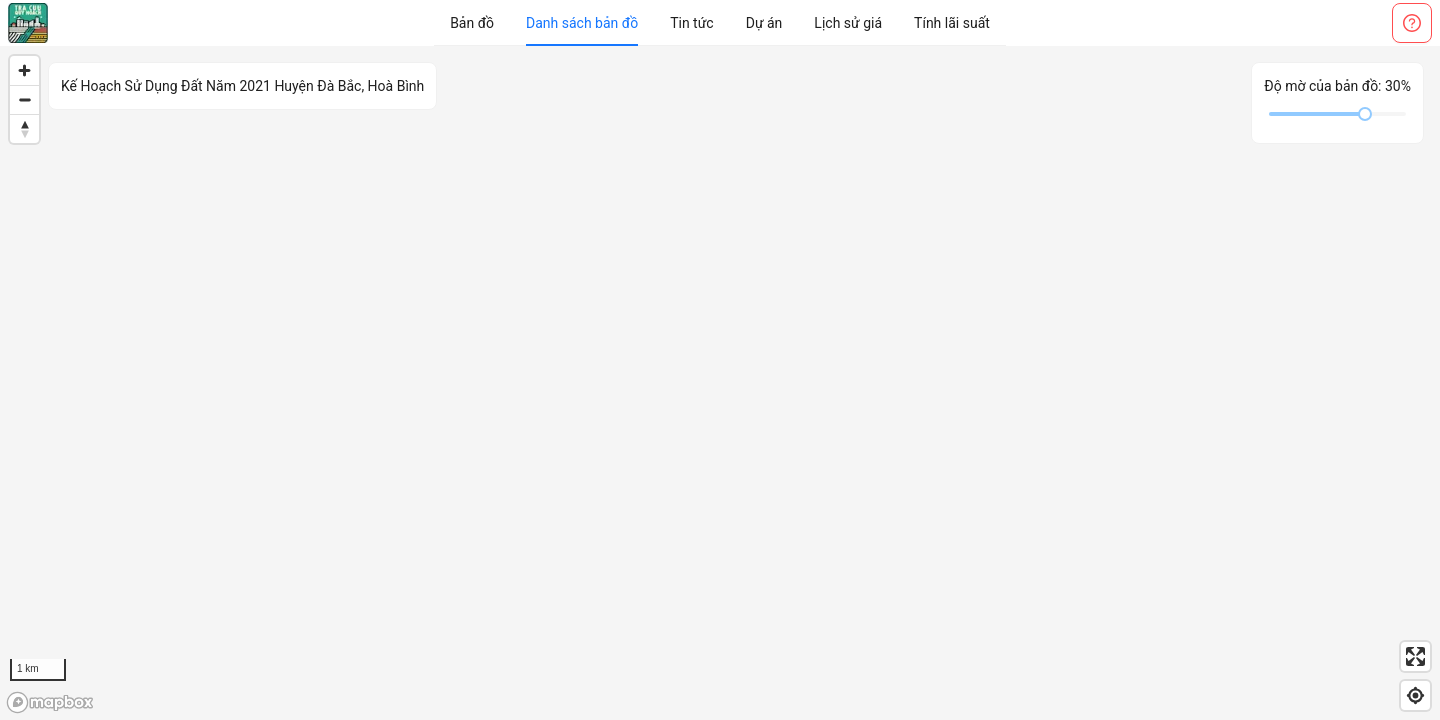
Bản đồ (472, 23)
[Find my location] (1415, 695)
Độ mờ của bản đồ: (1337, 86)
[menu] (720, 23)
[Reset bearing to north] (24, 128)
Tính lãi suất (952, 23)
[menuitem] (472, 23)
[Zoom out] (24, 99)
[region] (720, 383)
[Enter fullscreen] (1415, 656)
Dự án (764, 23)
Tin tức (692, 23)
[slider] (1365, 114)
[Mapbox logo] (50, 702)
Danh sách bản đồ (582, 23)
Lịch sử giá (848, 23)
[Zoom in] (24, 70)
